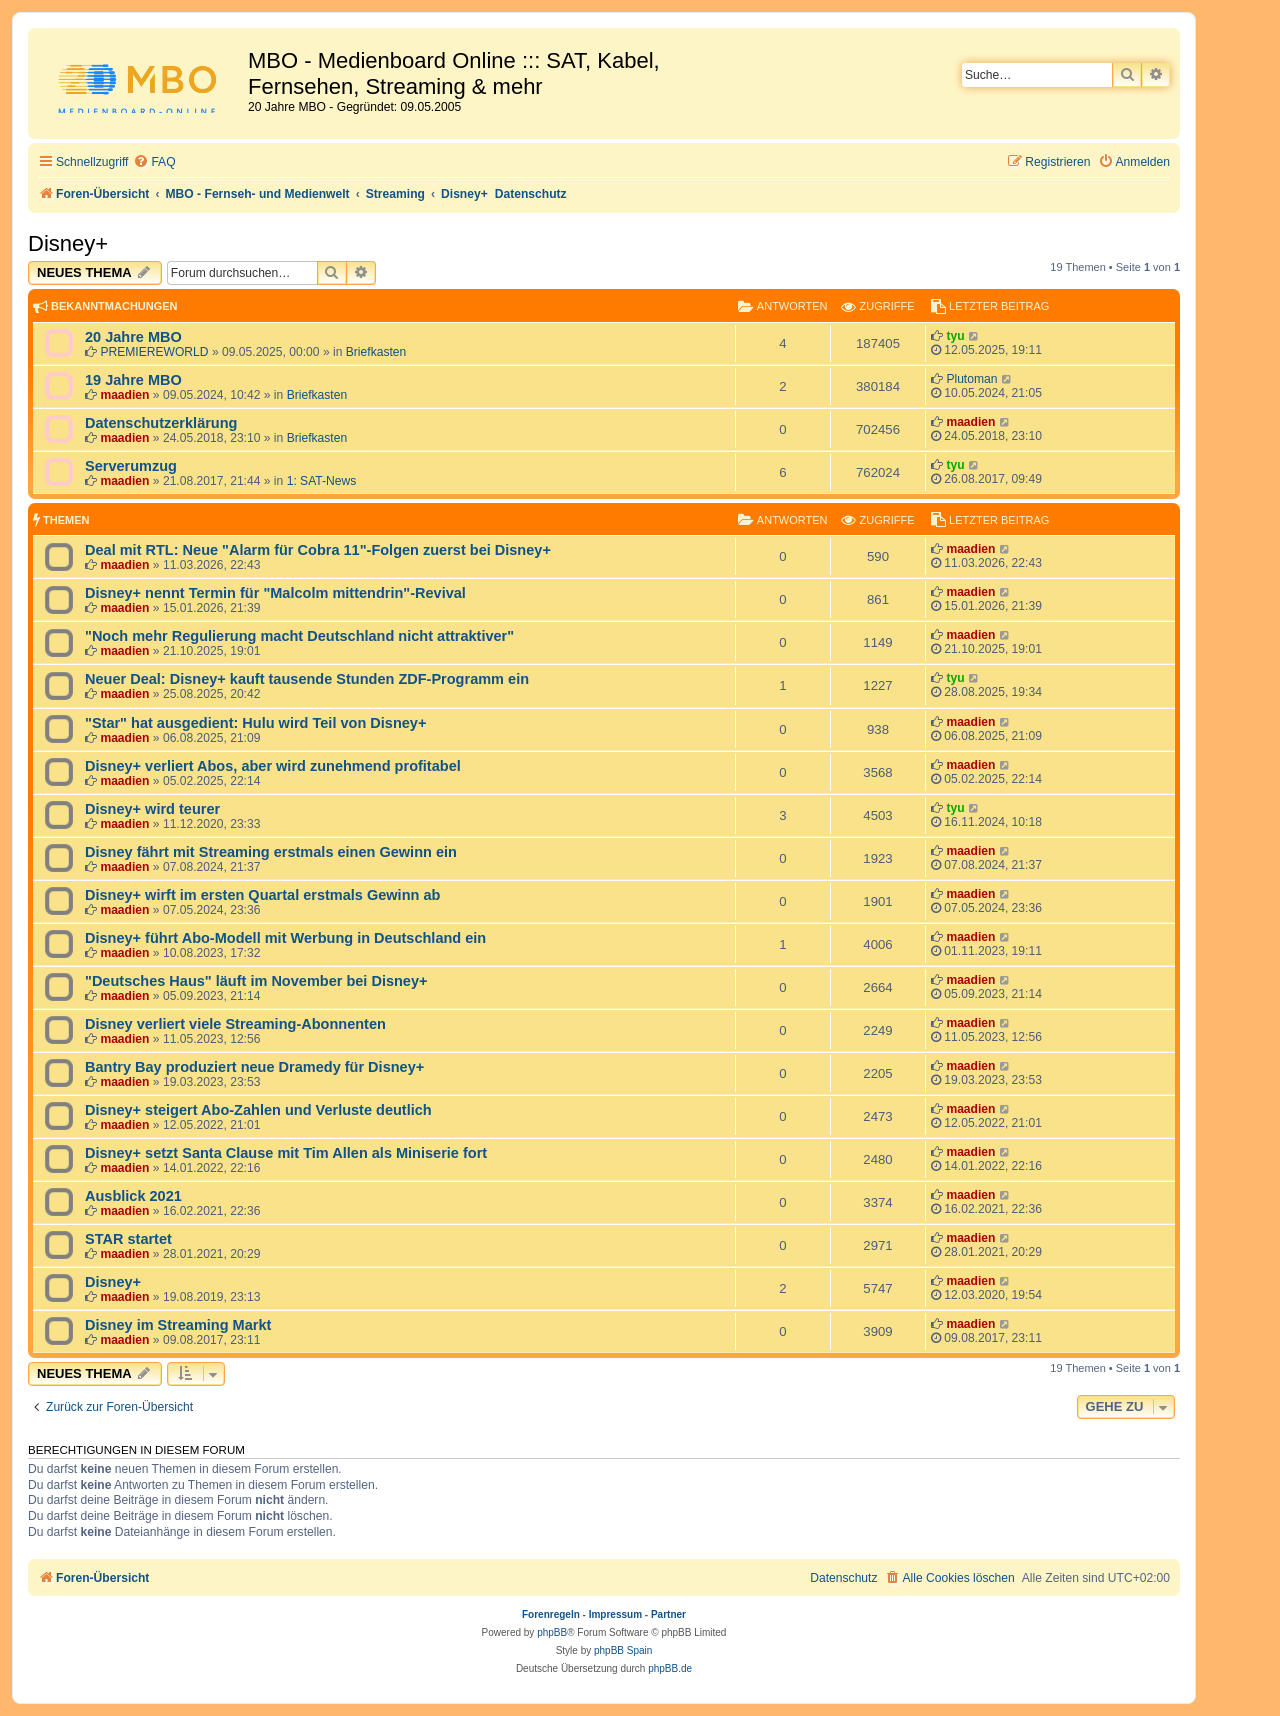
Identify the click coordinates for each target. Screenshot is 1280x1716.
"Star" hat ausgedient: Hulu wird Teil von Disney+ (255, 723)
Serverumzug (131, 466)
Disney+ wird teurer (152, 809)
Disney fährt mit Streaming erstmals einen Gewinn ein (271, 852)
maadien (124, 395)
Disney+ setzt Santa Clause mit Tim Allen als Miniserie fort (286, 1153)
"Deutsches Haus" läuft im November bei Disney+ (256, 981)
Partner (668, 1614)
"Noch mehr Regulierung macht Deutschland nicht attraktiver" (299, 636)
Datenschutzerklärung (161, 423)
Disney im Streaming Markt (178, 1325)
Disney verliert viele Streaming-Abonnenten (235, 1024)
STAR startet (128, 1239)
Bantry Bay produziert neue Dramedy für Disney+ (254, 1067)
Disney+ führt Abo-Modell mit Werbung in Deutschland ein (285, 938)
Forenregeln (551, 1614)
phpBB (552, 1632)
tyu (955, 336)
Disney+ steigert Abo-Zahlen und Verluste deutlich (258, 1110)
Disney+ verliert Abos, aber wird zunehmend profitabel (273, 766)
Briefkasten (376, 352)
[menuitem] (154, 162)
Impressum (615, 1614)
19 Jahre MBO (133, 380)
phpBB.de (670, 1668)
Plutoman (971, 379)
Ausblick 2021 (133, 1196)
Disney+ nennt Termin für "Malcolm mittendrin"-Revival (275, 593)
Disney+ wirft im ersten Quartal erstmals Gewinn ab (262, 895)
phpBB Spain (623, 1650)
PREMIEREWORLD (154, 352)
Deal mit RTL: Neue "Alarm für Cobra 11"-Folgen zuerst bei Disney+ (318, 550)
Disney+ (68, 243)
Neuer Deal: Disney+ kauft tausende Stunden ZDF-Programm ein (307, 679)
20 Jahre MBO (133, 337)
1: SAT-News (322, 481)
